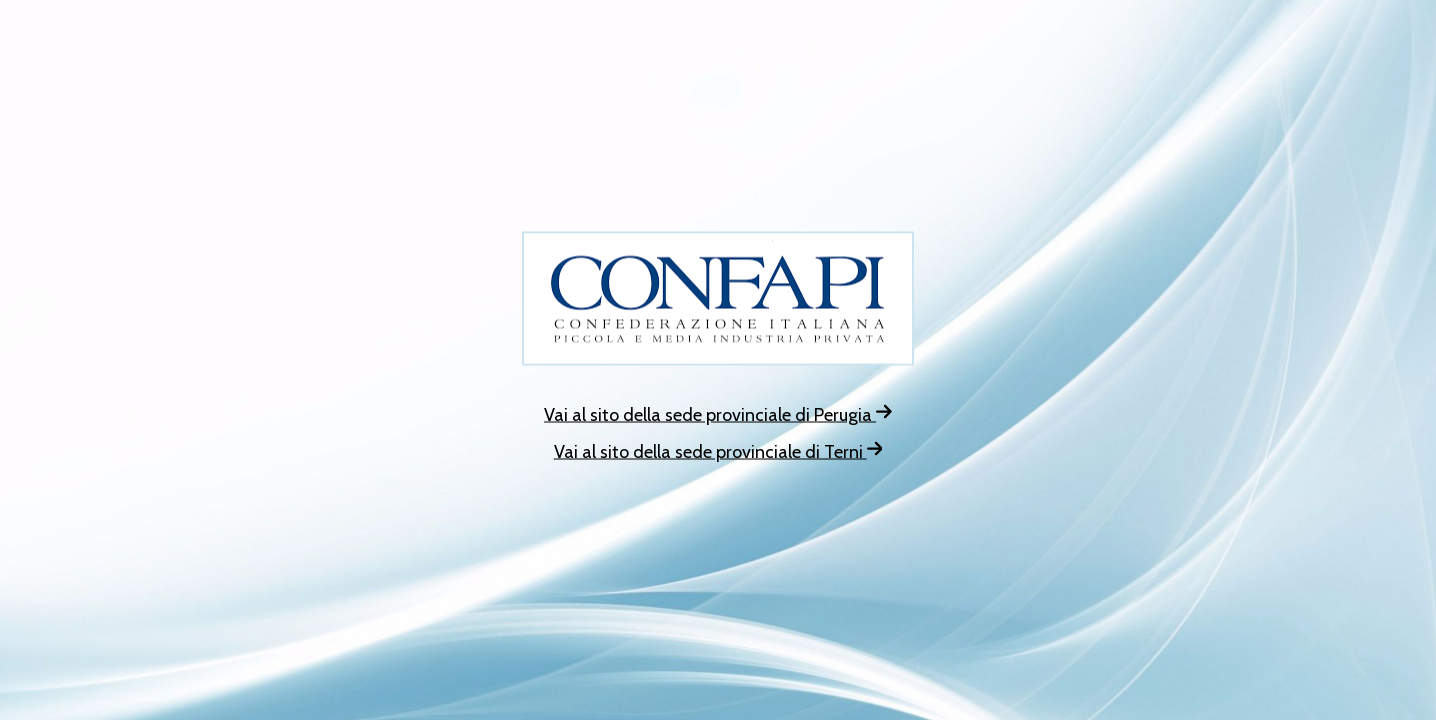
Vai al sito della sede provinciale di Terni (718, 452)
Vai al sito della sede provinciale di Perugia (718, 415)
